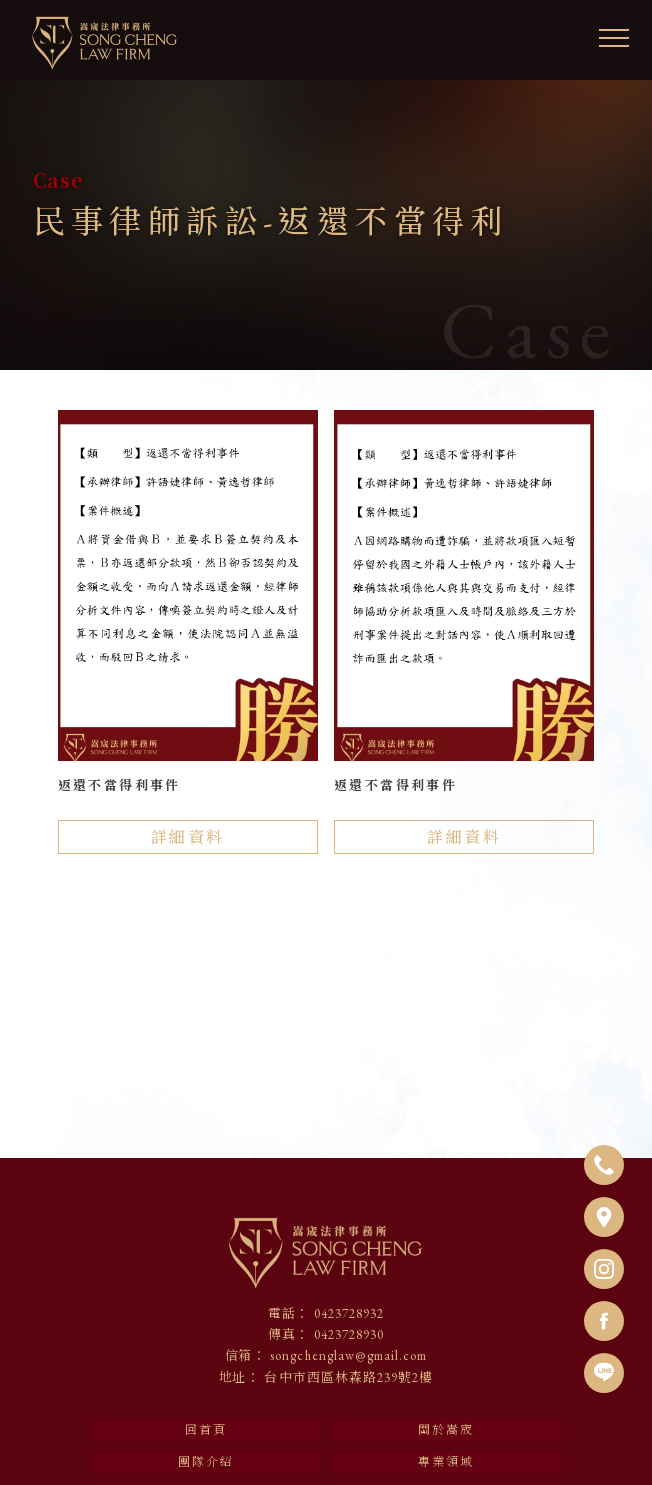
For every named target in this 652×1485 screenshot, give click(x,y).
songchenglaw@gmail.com (348, 1355)
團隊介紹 (206, 1462)
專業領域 (446, 1462)
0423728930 (349, 1334)
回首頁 (206, 1430)
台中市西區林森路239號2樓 (348, 1377)
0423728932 (349, 1313)
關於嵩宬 (446, 1430)
